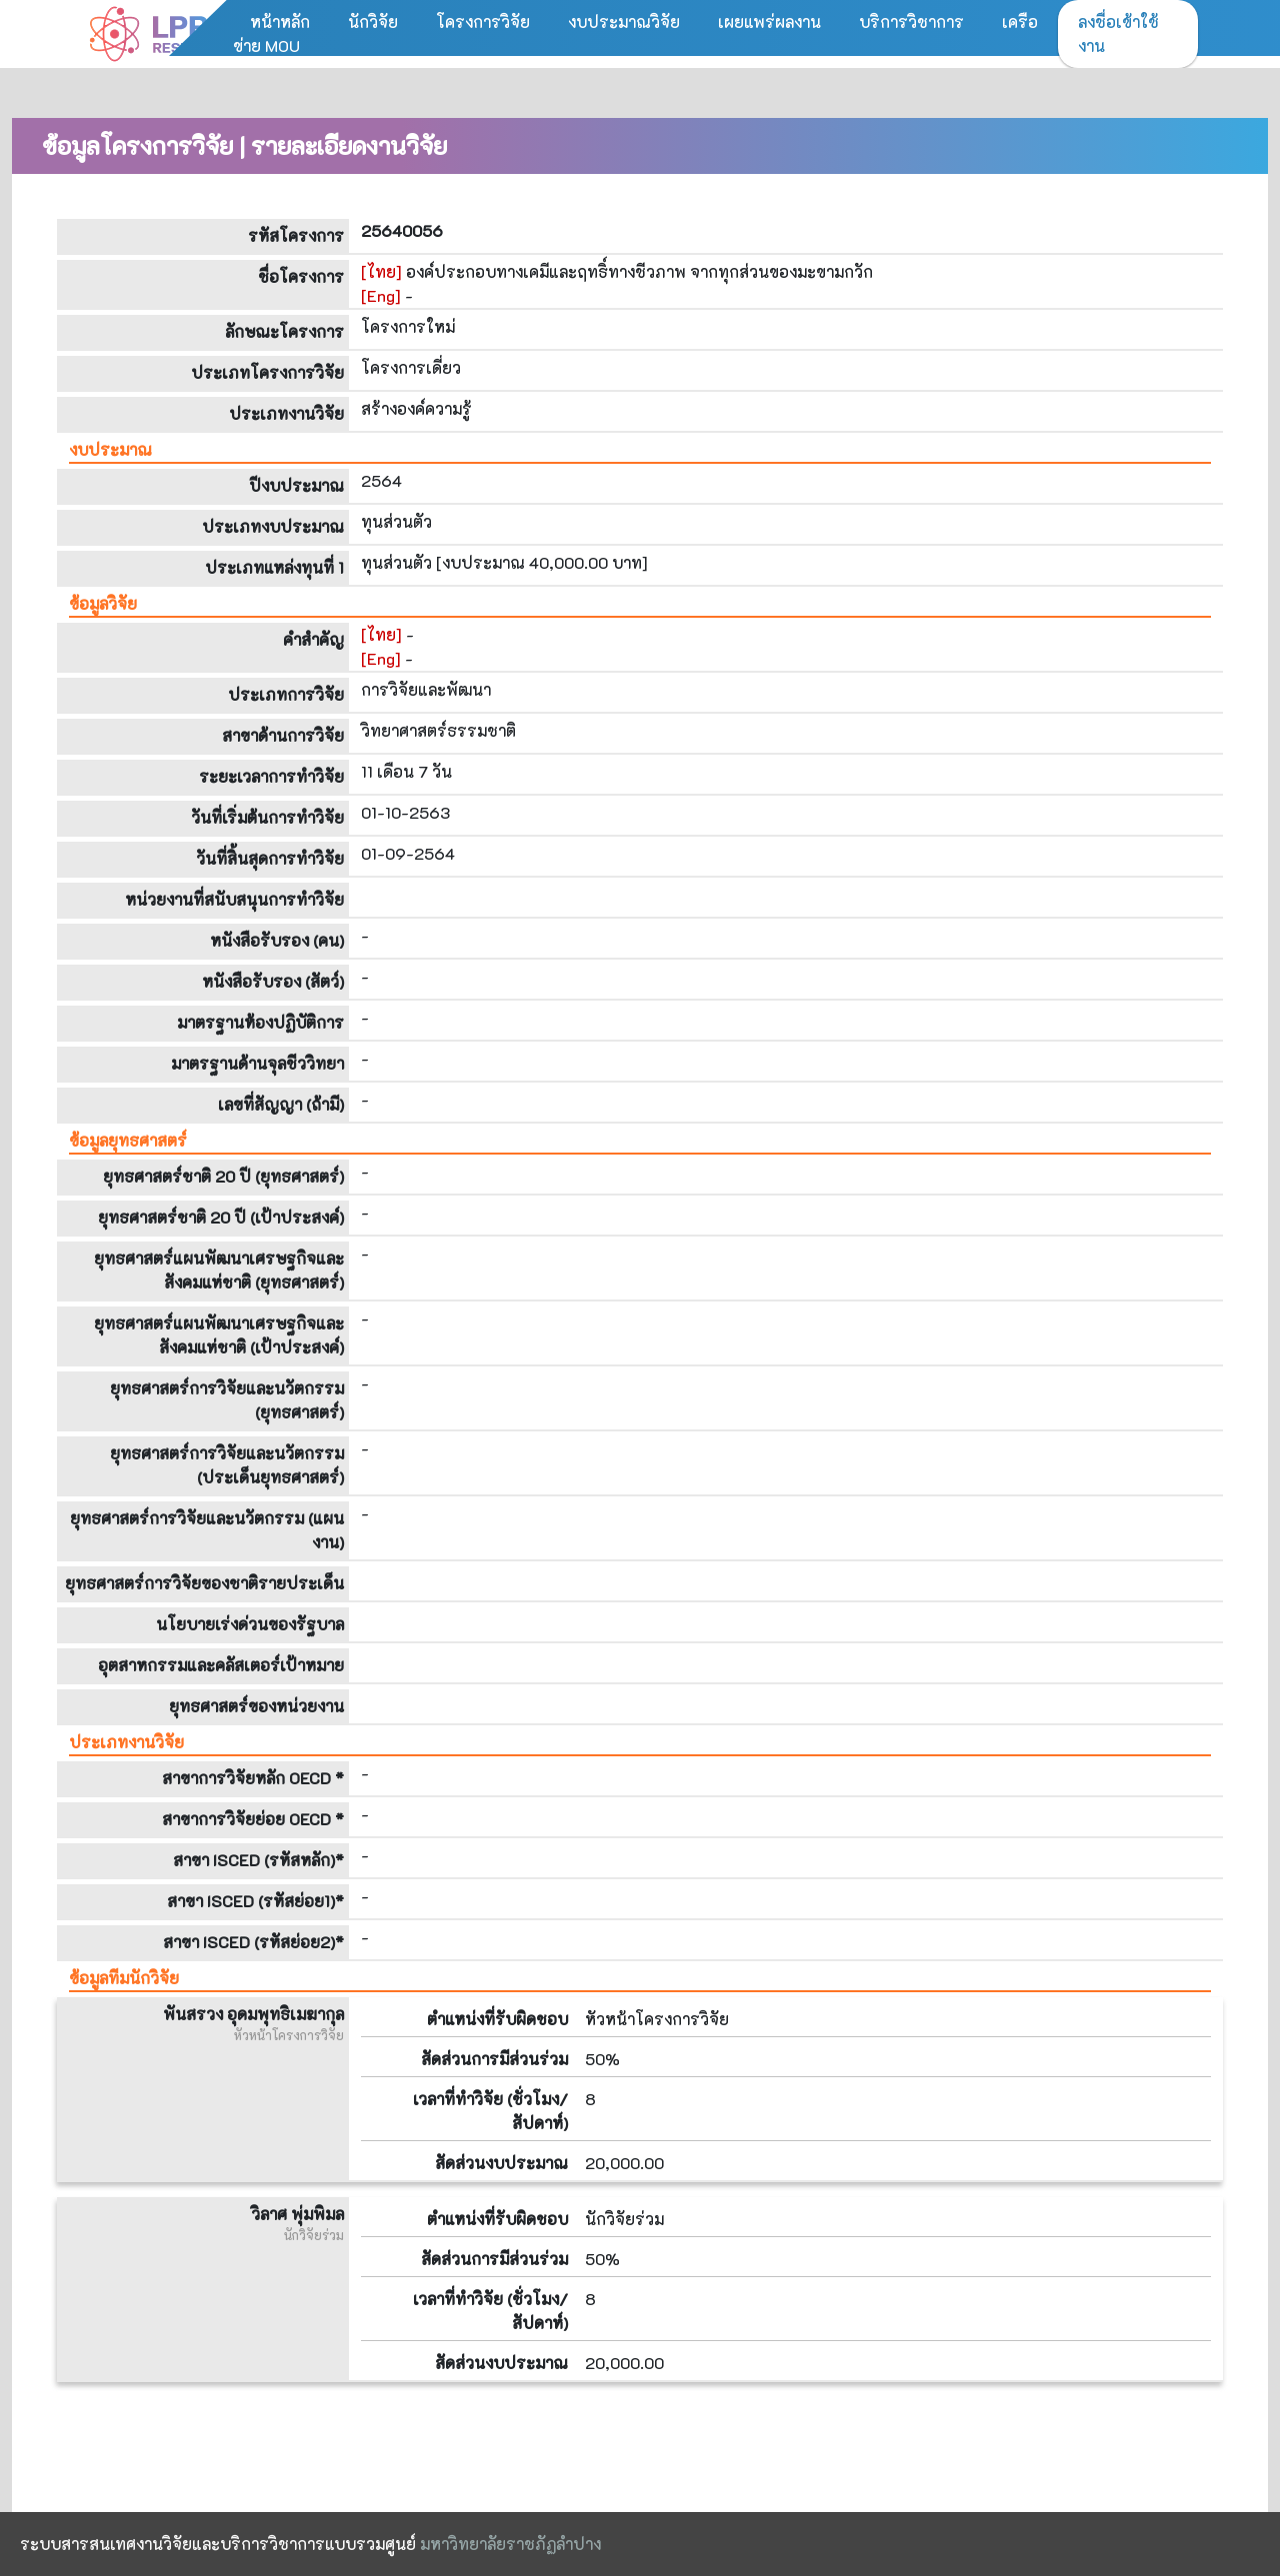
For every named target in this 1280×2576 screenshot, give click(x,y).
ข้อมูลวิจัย (103, 603)
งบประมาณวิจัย (624, 21)
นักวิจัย (373, 21)
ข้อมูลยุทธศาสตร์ (128, 1140)
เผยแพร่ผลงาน (769, 21)
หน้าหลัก (280, 21)
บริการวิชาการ (911, 21)
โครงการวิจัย (483, 21)
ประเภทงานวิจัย (126, 1741)
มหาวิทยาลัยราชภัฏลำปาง (510, 2543)
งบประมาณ (110, 449)
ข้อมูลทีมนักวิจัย (124, 1977)
